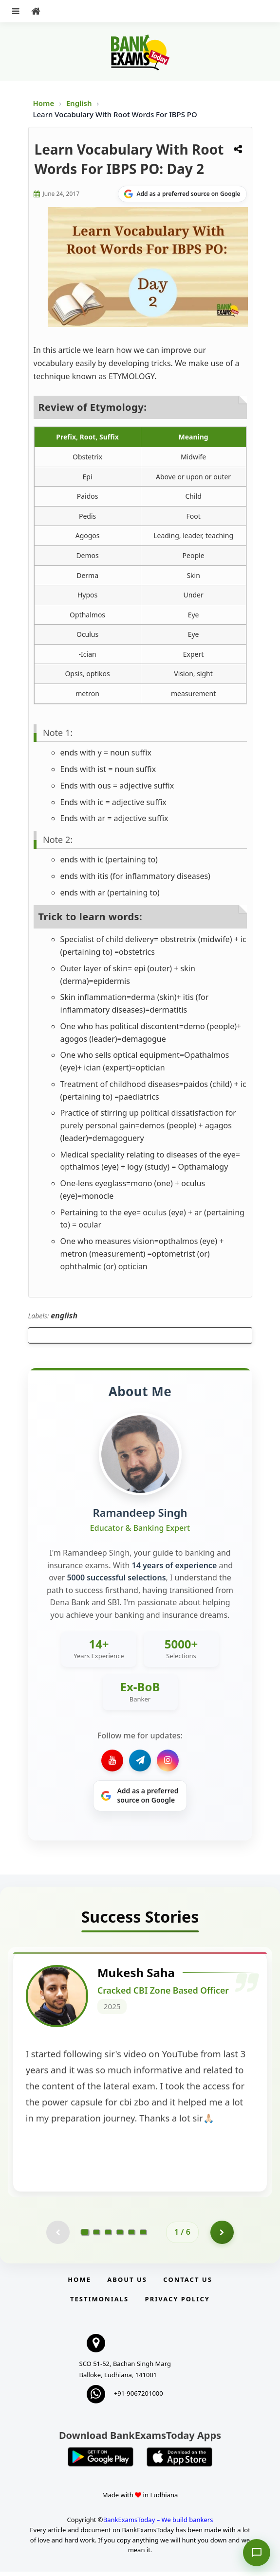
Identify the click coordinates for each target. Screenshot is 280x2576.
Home (44, 103)
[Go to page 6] (143, 2236)
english (64, 1315)
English (79, 103)
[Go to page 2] (96, 2236)
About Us (127, 2283)
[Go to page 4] (119, 2236)
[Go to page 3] (108, 2236)
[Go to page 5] (131, 2236)
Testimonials (99, 2303)
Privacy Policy (177, 2303)
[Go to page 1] (85, 2235)
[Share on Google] (182, 194)
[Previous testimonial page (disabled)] (57, 2236)
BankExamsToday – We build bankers (158, 2523)
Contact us (187, 2283)
